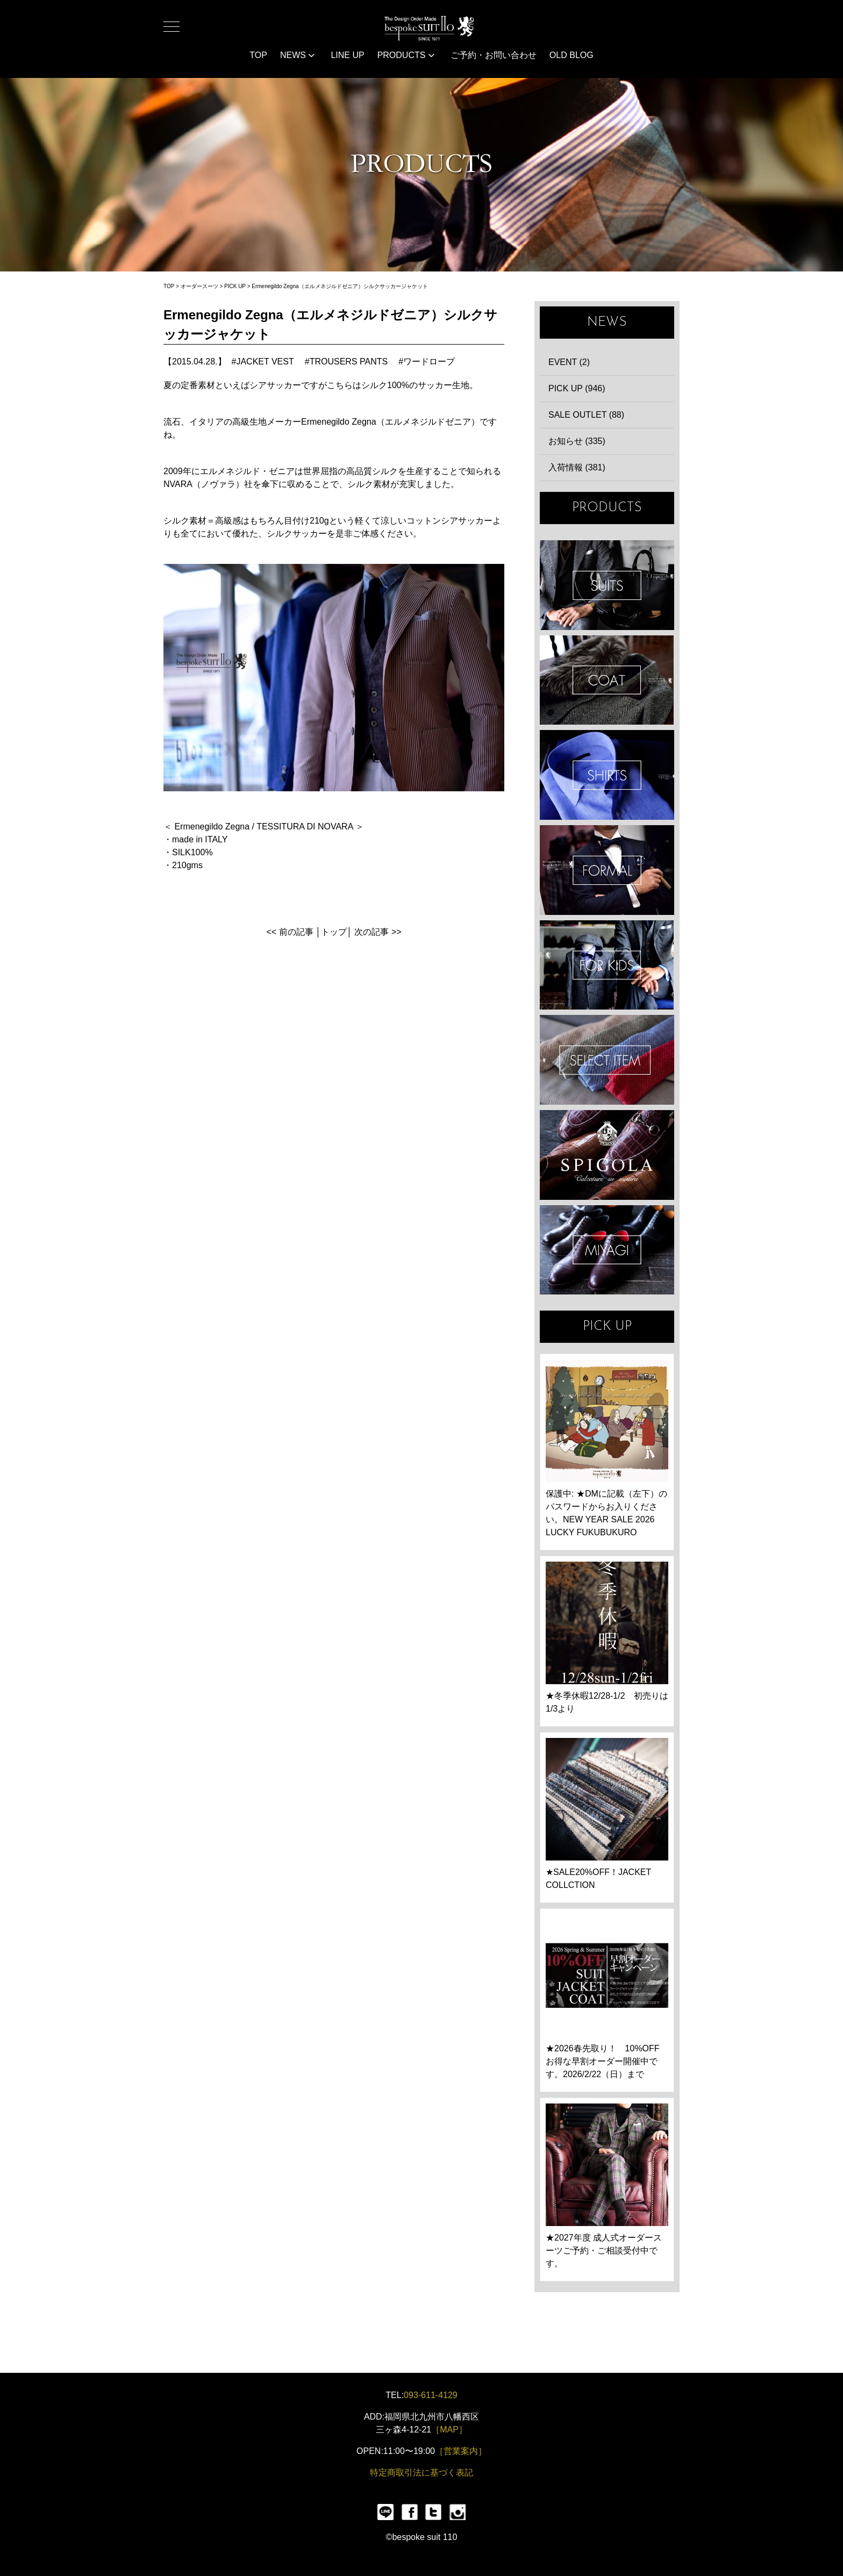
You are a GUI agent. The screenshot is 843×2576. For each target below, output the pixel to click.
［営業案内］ (461, 2451)
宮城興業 (607, 1250)
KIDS (607, 965)
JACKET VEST (265, 361)
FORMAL (607, 870)
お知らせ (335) (576, 441)
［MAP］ (449, 2429)
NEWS (297, 55)
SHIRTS (607, 775)
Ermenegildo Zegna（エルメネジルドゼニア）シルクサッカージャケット (339, 286)
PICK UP (235, 286)
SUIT (607, 585)
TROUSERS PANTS (349, 361)
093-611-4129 (431, 2395)
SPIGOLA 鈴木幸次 (607, 1155)
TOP (258, 55)
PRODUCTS (405, 55)
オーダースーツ (199, 286)
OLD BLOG (571, 55)
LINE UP (347, 55)
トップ (334, 931)
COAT (607, 680)
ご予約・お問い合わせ (494, 55)
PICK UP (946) (576, 388)
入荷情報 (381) (576, 467)
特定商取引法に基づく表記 (421, 2472)
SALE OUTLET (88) (586, 414)
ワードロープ (429, 361)
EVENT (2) (569, 362)
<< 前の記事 (289, 931)
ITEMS (607, 1060)
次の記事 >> (377, 931)
